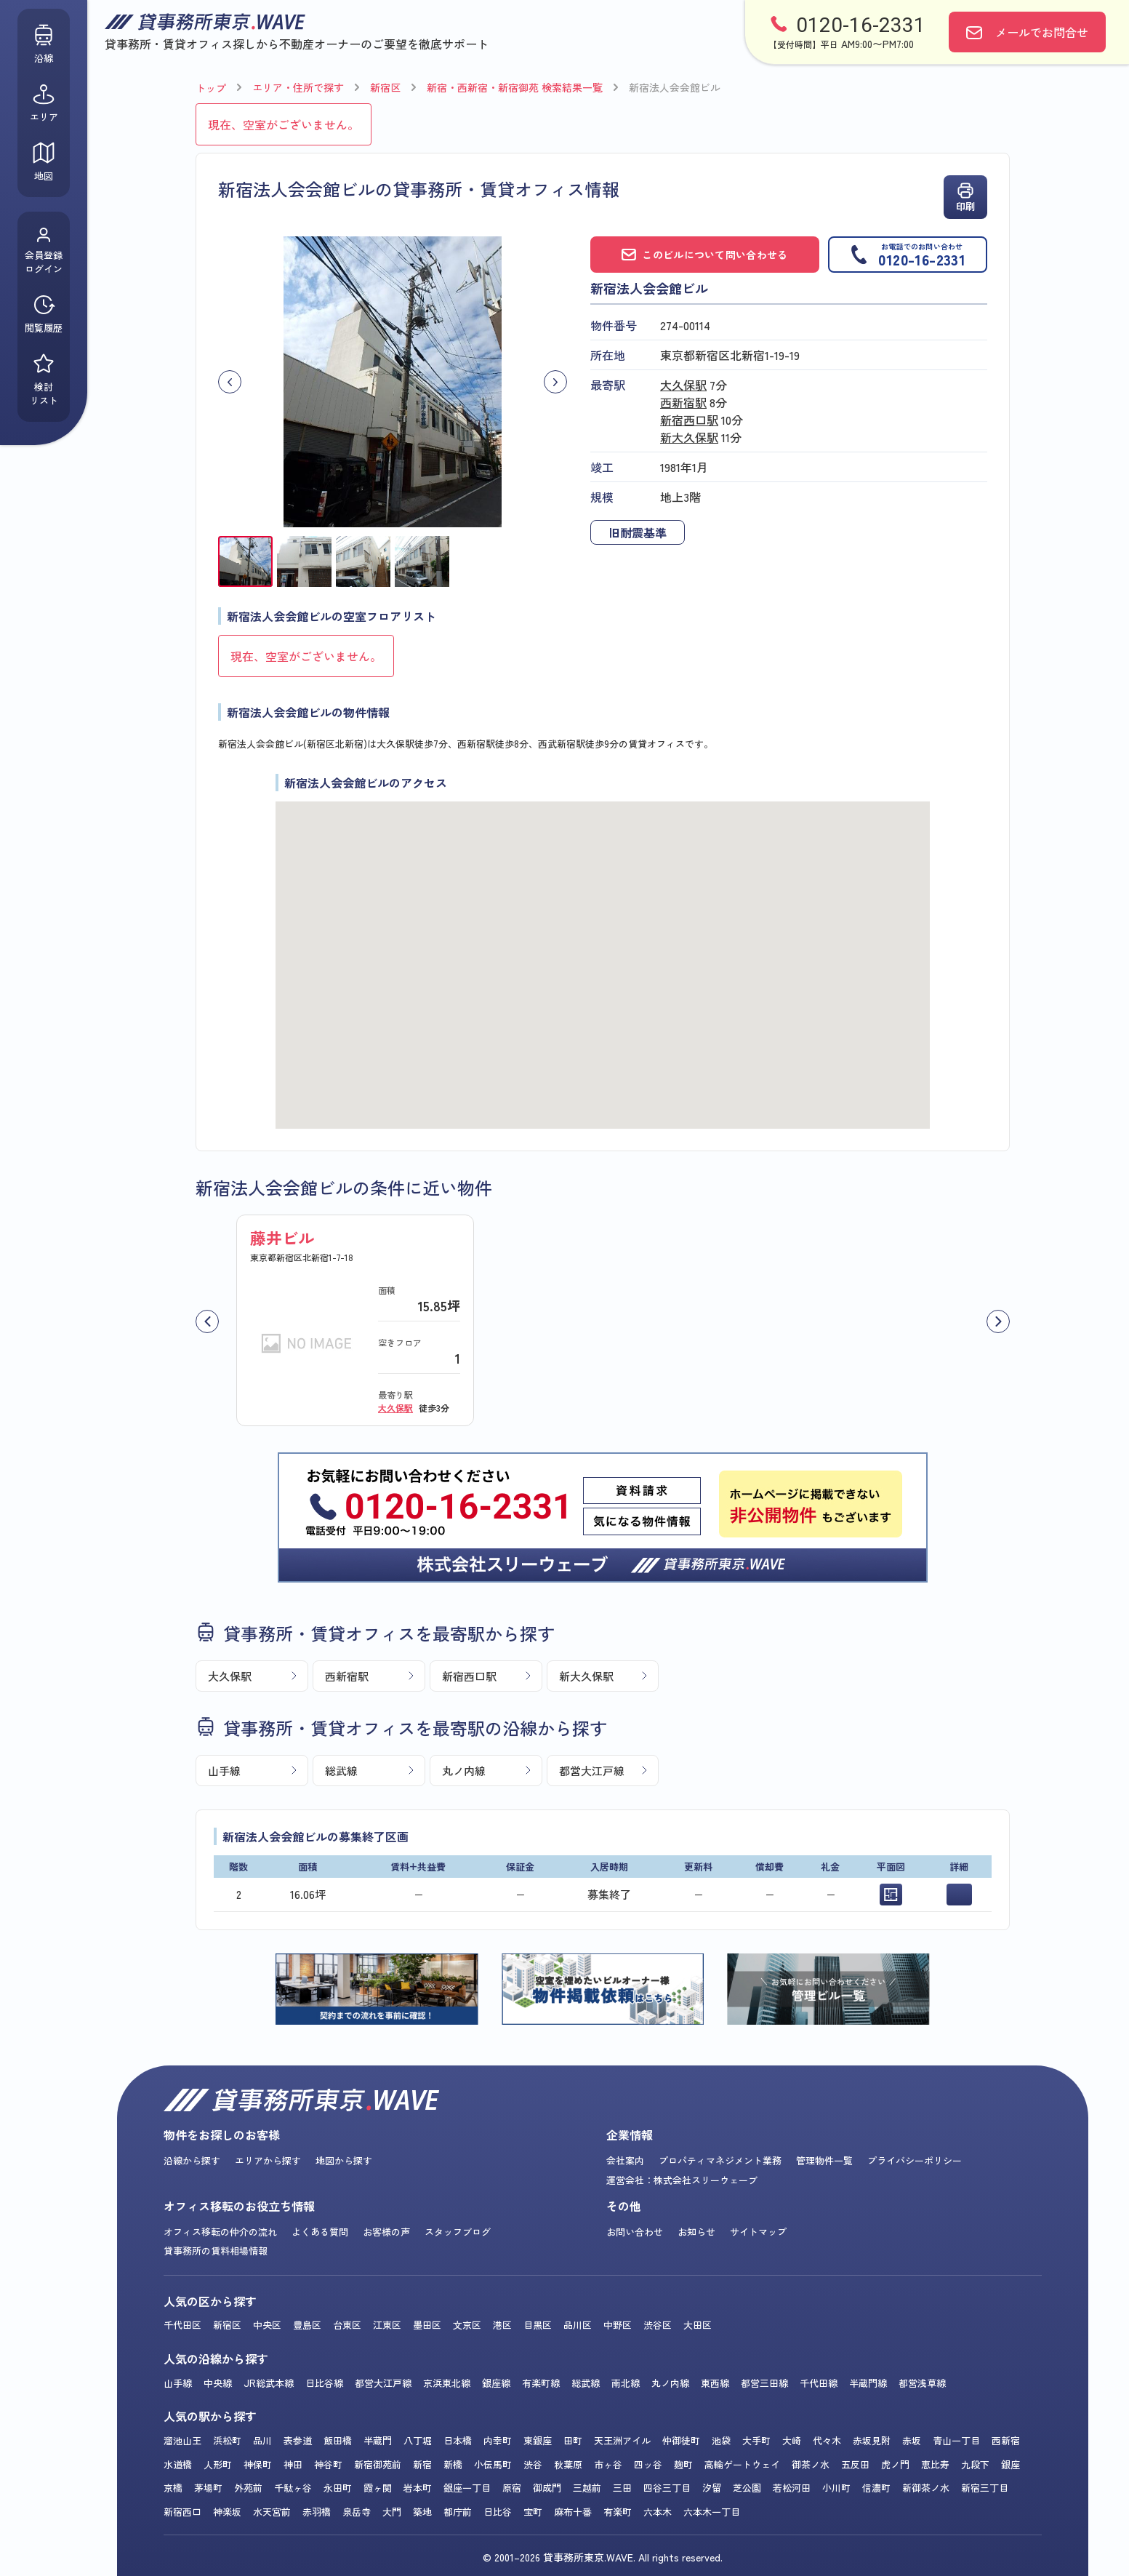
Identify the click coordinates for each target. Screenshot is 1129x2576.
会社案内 (625, 2160)
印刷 (965, 197)
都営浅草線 (922, 2383)
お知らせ (696, 2232)
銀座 (1010, 2464)
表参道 (298, 2440)
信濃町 (876, 2488)
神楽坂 (227, 2512)
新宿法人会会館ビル (674, 87)
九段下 (975, 2464)
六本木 (657, 2512)
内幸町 (497, 2440)
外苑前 (248, 2488)
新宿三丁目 (984, 2488)
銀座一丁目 (467, 2488)
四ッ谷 (648, 2464)
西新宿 (1006, 2440)
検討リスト (44, 379)
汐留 (711, 2488)
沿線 (43, 44)
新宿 (422, 2464)
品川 (262, 2440)
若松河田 (792, 2488)
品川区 (577, 2325)
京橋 (173, 2488)
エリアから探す (268, 2160)
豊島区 (307, 2325)
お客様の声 (386, 2232)
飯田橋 (338, 2440)
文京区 (467, 2325)
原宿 (511, 2488)
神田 (293, 2464)
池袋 (721, 2440)
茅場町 (208, 2488)
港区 (502, 2325)
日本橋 (457, 2440)
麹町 (683, 2464)
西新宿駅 (683, 402)
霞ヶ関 (377, 2488)
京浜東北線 (446, 2383)
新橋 (452, 2464)
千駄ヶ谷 (293, 2488)
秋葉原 (568, 2464)
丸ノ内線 (464, 1770)
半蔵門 (377, 2440)
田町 (572, 2440)
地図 (43, 162)
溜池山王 (182, 2440)
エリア (44, 103)
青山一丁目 (956, 2440)
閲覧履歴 (44, 314)
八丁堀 (417, 2440)
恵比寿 (935, 2464)
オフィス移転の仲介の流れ (220, 2232)
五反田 (855, 2464)
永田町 (338, 2488)
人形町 (218, 2464)
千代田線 (818, 2383)
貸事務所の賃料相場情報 (216, 2250)
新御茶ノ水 (925, 2488)
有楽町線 (541, 2383)
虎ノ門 (895, 2464)
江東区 (387, 2325)
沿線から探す (192, 2160)
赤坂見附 (872, 2440)
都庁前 (457, 2512)
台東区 (347, 2325)
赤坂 (911, 2440)
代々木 (827, 2440)
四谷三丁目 (667, 2488)
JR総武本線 (269, 2383)
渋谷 (532, 2464)
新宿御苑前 (377, 2464)
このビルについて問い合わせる (704, 254)
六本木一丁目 (711, 2512)
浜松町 (227, 2440)
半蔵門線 (868, 2383)
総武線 (341, 1770)
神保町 (258, 2464)
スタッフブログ (458, 2232)
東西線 (715, 2383)
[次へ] (998, 1321)
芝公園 (747, 2488)
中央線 (218, 2383)
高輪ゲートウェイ (742, 2464)
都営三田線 (764, 2383)
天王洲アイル (622, 2440)
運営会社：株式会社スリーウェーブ (682, 2180)
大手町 (756, 2440)
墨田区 (427, 2325)
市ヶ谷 (608, 2464)
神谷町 (328, 2464)
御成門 (547, 2488)
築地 (422, 2512)
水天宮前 (272, 2512)
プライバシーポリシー (914, 2160)
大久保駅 (683, 384)
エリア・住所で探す (298, 87)
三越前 (587, 2488)
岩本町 (417, 2488)
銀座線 (496, 2383)
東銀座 (537, 2440)
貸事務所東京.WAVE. (589, 2557)
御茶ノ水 (810, 2464)
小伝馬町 (493, 2464)
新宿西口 (182, 2512)
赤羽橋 (316, 2512)
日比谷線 (324, 2383)
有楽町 (617, 2512)
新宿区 (385, 87)
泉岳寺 (356, 2512)
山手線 (224, 1770)
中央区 (267, 2325)
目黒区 (537, 2325)
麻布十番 (573, 2512)
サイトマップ (758, 2232)
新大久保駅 (689, 437)
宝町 (532, 2512)
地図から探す (344, 2160)
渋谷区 (657, 2325)
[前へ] (207, 1321)
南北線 (625, 2383)
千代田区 (182, 2325)
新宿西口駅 (689, 419)
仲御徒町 (681, 2440)
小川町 (836, 2488)
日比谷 (497, 2512)
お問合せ (1041, 32)
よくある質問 (320, 2232)
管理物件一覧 (824, 2160)
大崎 (791, 2440)
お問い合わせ (634, 2232)
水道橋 (178, 2464)
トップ (211, 88)
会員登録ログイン (44, 251)
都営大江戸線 (591, 1770)
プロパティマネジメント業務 (720, 2160)
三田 (622, 2488)
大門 (391, 2512)
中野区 (617, 2325)
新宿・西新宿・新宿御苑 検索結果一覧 (515, 87)
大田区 (697, 2325)
